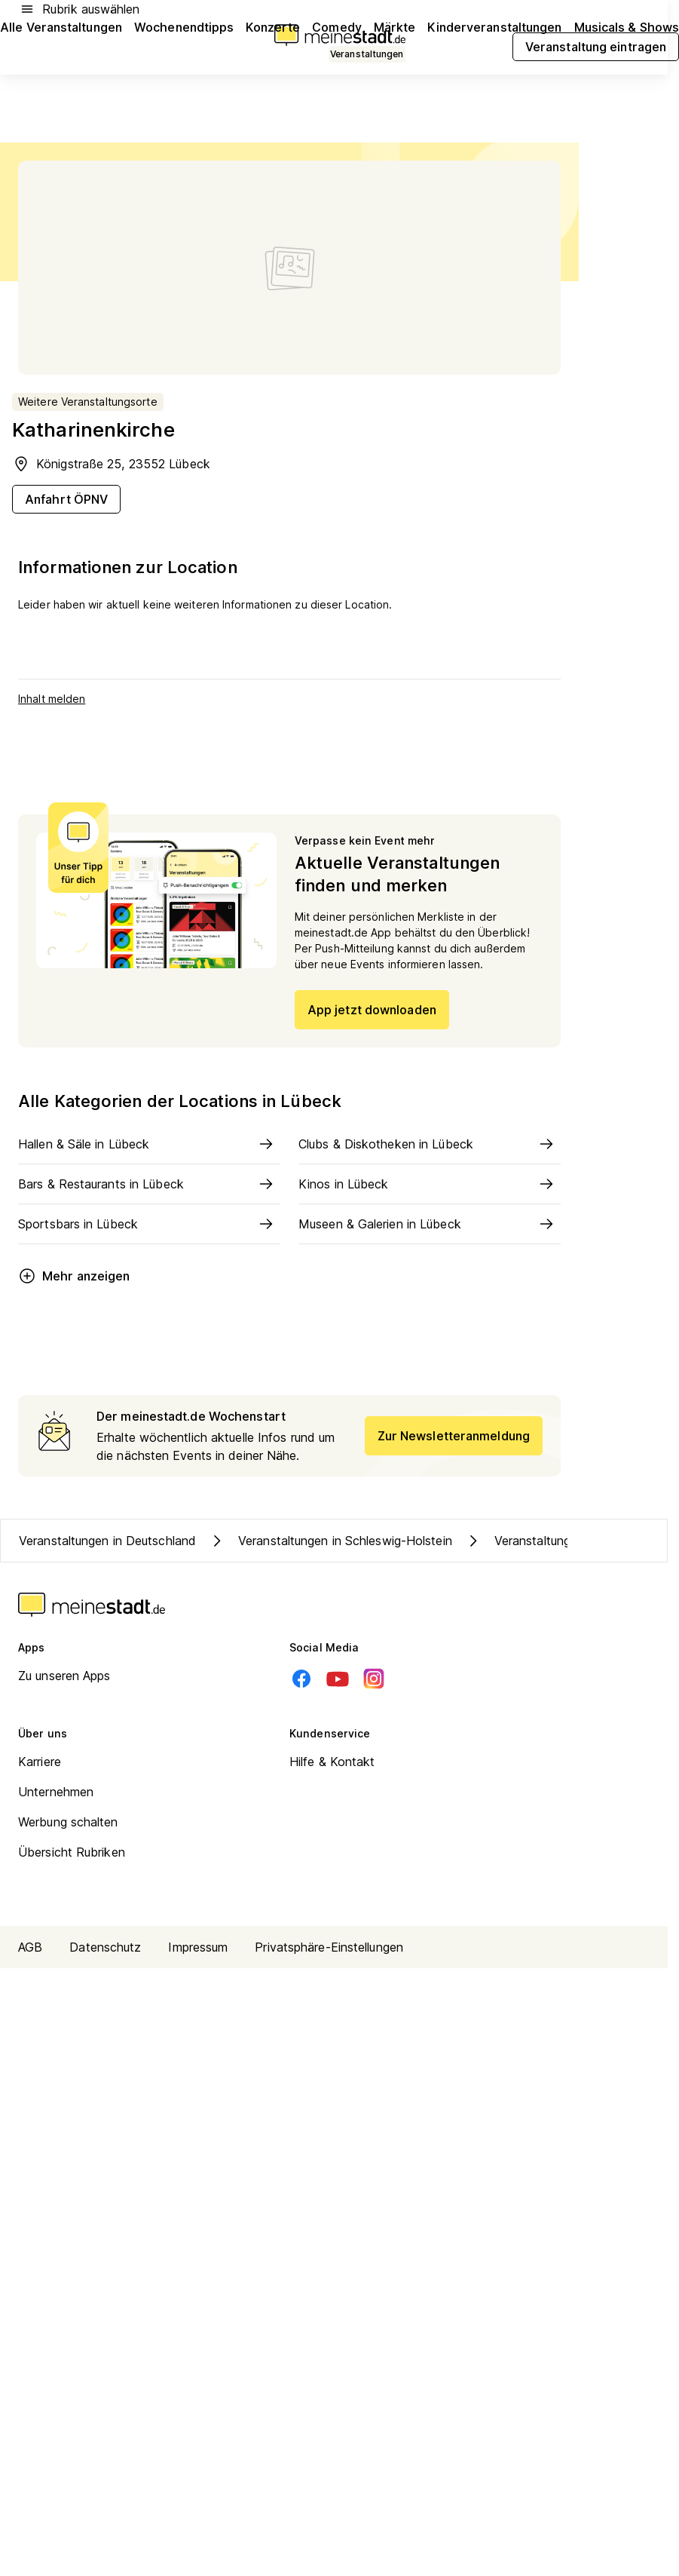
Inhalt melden (51, 698)
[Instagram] (374, 1679)
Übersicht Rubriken (71, 1852)
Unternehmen (55, 1791)
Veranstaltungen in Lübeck (553, 1541)
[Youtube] (338, 1679)
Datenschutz (105, 1947)
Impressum (198, 1947)
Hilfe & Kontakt (332, 1761)
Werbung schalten (68, 1821)
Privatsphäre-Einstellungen (329, 1947)
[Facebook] (301, 1679)
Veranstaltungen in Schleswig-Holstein (330, 1541)
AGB (30, 1947)
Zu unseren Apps (64, 1675)
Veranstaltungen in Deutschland (107, 1540)
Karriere (39, 1761)
